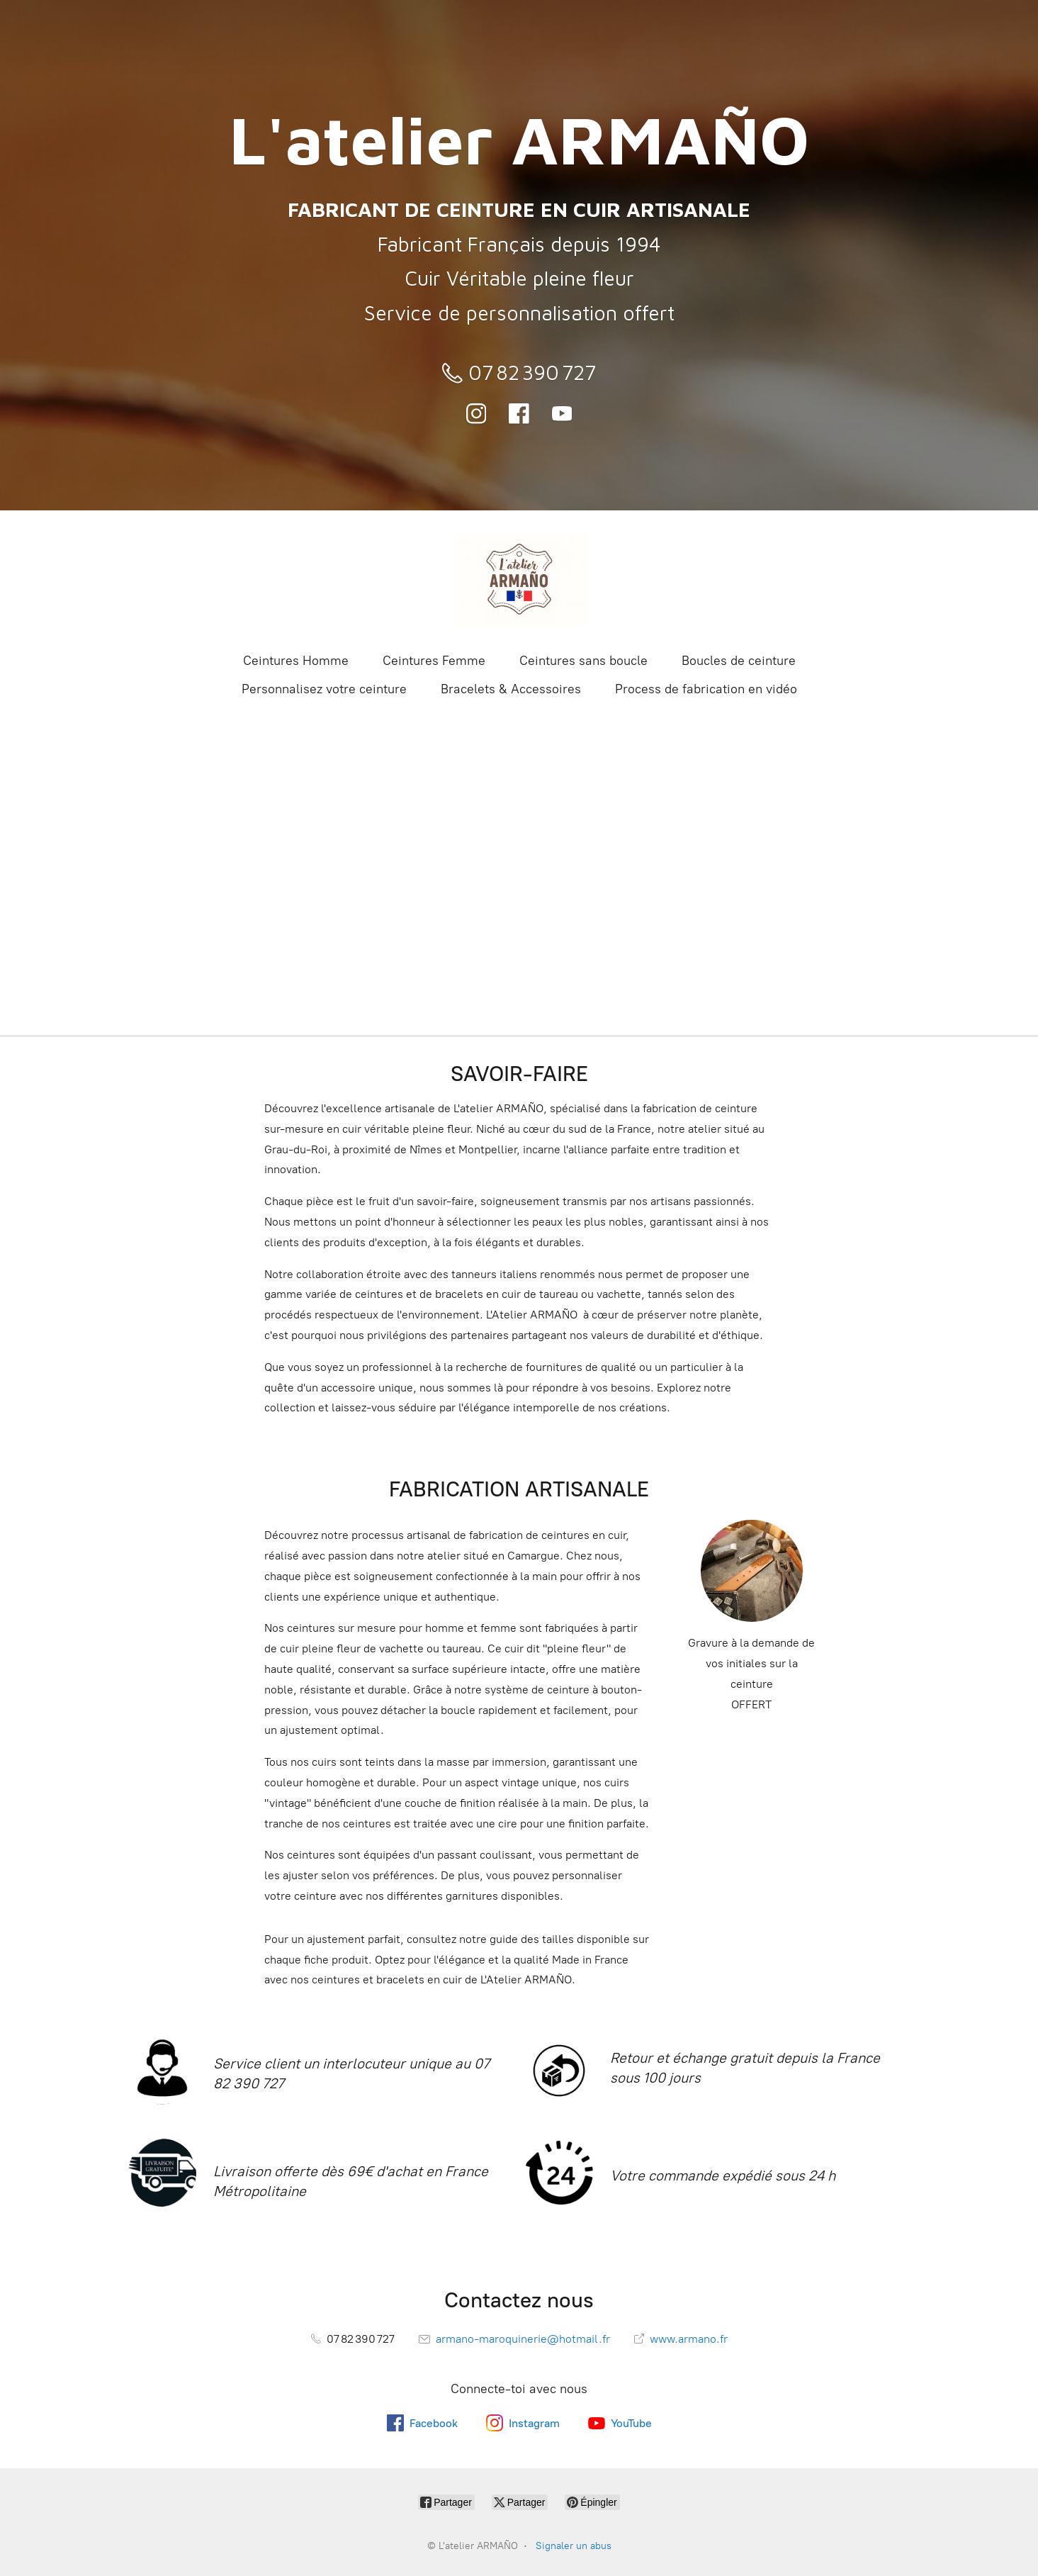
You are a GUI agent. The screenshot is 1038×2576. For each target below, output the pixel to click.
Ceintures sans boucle (583, 660)
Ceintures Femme (434, 660)
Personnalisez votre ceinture (324, 689)
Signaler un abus (573, 2546)
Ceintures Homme (296, 660)
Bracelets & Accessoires (511, 689)
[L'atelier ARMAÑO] (519, 580)
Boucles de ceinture (739, 660)
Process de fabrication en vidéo (706, 689)
